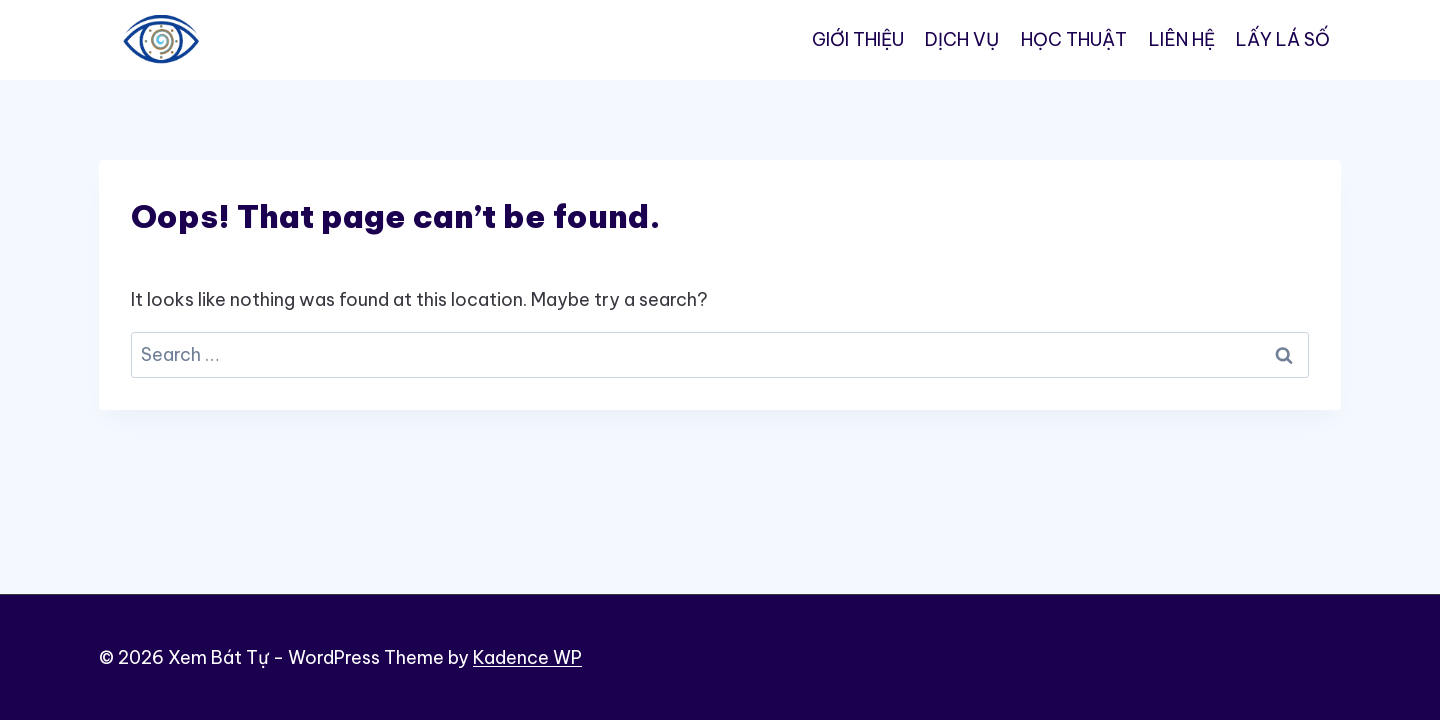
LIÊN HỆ (1182, 39)
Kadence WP (527, 657)
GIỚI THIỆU (858, 39)
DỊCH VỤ (962, 39)
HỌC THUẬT (1074, 39)
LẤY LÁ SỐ (1283, 39)
